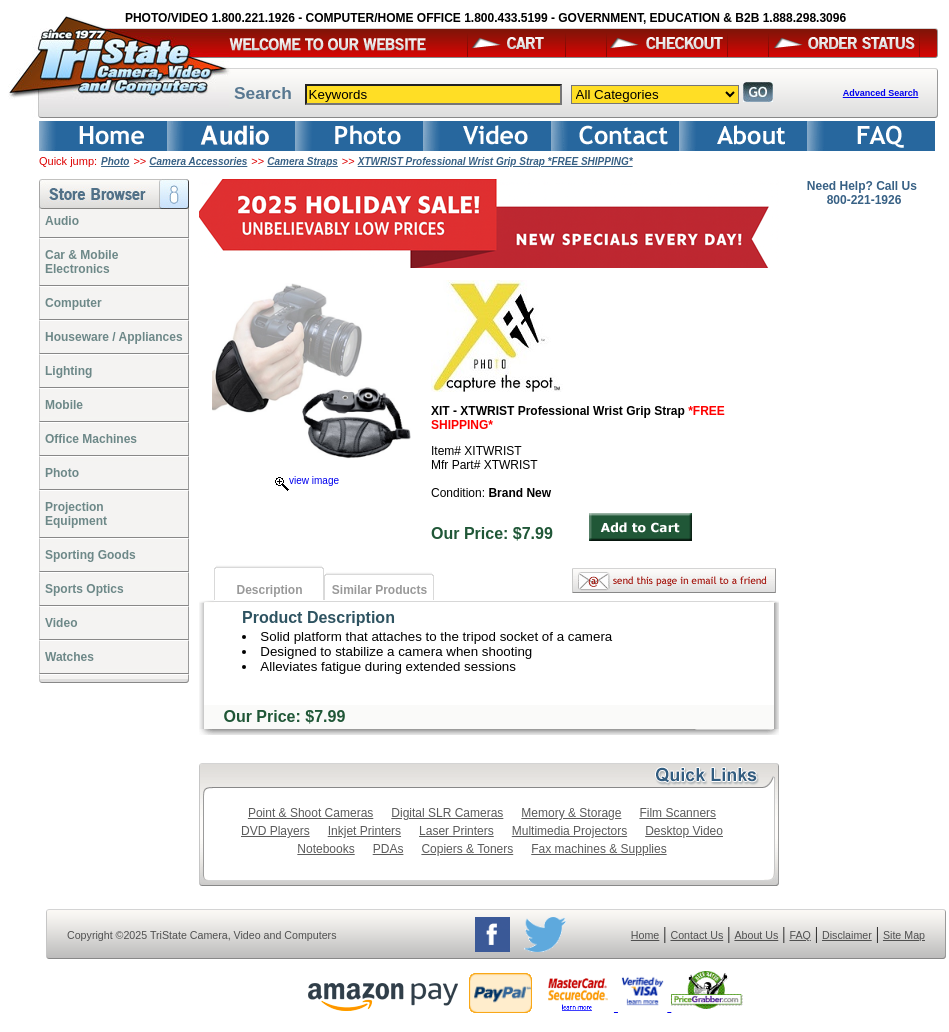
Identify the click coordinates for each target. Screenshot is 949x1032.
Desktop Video (684, 831)
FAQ (799, 935)
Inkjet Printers (364, 831)
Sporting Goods (90, 555)
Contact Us (697, 935)
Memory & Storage (571, 813)
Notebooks (325, 849)
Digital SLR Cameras (447, 813)
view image (307, 480)
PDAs (388, 849)
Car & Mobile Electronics (81, 262)
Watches (69, 657)
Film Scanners (677, 813)
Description (269, 590)
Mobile (64, 405)
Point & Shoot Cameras (310, 813)
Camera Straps (302, 161)
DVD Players (275, 831)
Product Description (318, 617)
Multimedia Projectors (569, 831)
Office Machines (91, 439)
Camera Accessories (198, 161)
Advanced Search (881, 93)
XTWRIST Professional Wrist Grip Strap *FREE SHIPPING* (495, 161)
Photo (115, 161)
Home (645, 935)
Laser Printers (456, 831)
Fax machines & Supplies (598, 849)
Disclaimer (847, 935)
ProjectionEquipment (76, 514)
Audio (62, 221)
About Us (756, 935)
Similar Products (379, 590)
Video (61, 623)
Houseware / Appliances (114, 337)
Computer (73, 303)
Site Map (904, 935)
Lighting (68, 371)
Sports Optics (84, 589)
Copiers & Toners (467, 849)
